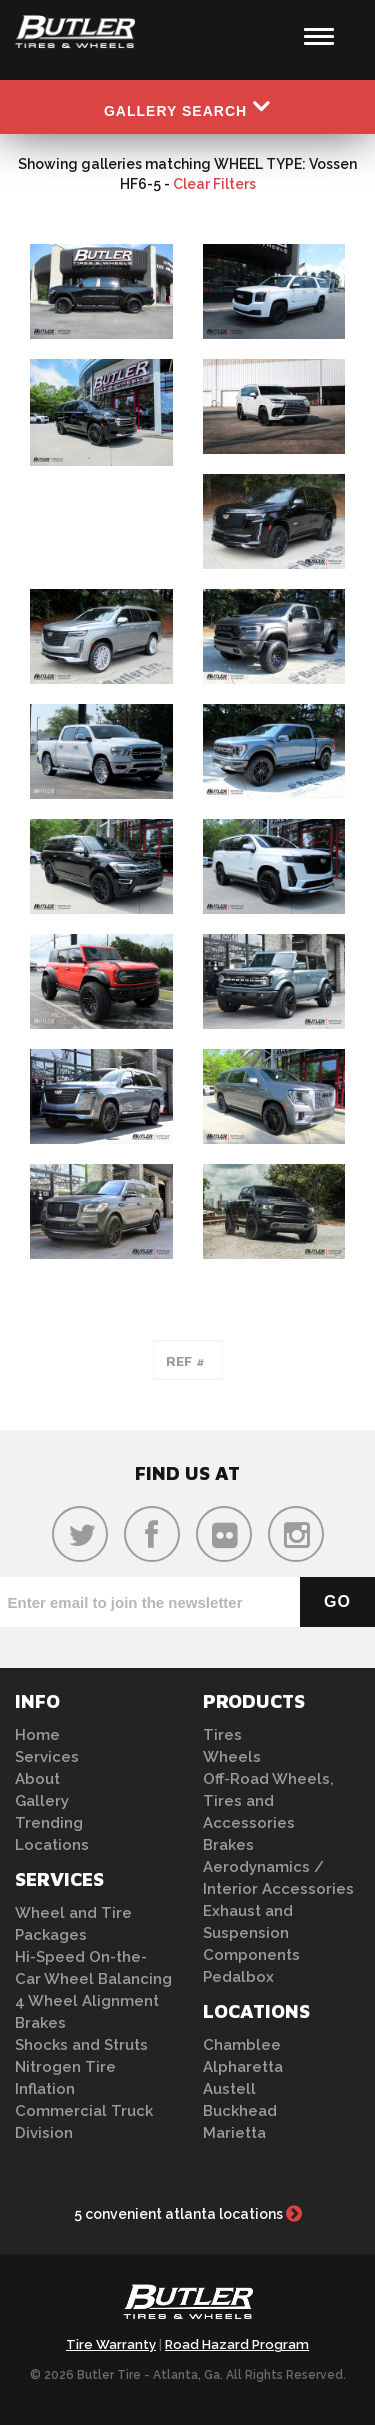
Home (37, 1735)
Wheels (232, 1757)
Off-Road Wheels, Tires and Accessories (268, 1801)
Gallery (42, 1801)
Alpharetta (243, 2067)
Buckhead (240, 2111)
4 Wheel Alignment (87, 2001)
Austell (229, 2089)
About (37, 1779)
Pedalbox (238, 1977)
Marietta (234, 2133)
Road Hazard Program (237, 2344)
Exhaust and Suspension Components (251, 1933)
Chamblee (242, 2045)
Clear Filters (214, 184)
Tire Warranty (111, 2344)
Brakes (40, 2023)
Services (47, 1757)
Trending (49, 1823)
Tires (222, 1735)
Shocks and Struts (81, 2045)
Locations (52, 1845)
